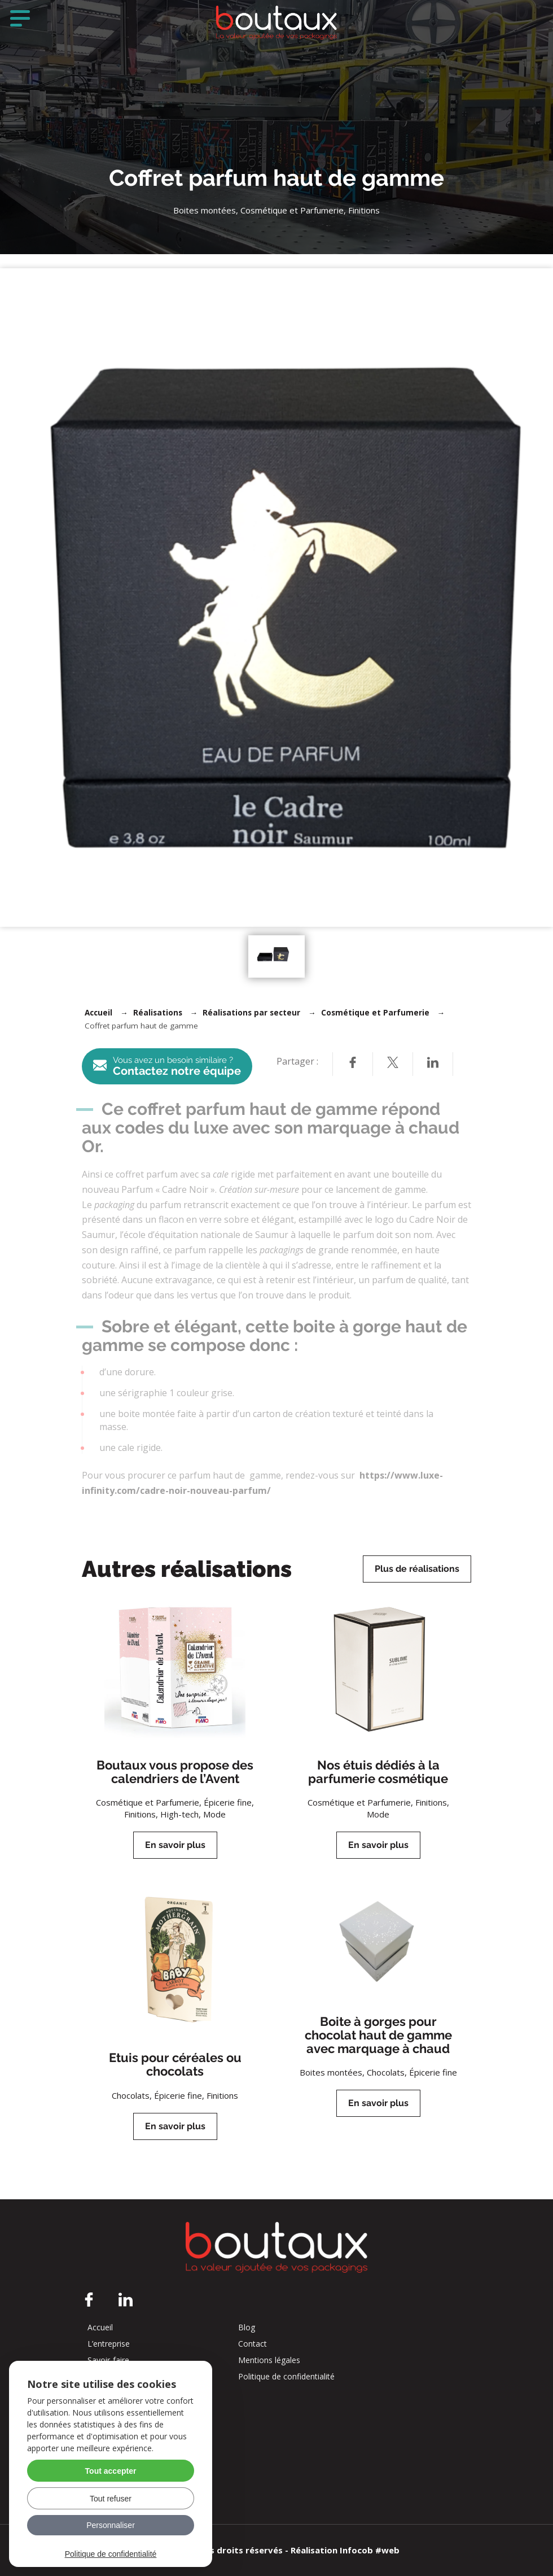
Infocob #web (370, 2550)
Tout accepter (111, 2470)
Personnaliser (110, 2525)
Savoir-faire (108, 2360)
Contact (252, 2344)
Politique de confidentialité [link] (111, 2553)
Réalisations (157, 1013)
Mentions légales (269, 2360)
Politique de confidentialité (286, 2377)
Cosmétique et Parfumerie (375, 1013)
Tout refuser (110, 2498)
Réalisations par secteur (251, 1013)
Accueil (98, 1013)
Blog (246, 2327)
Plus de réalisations (417, 1568)
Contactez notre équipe (167, 1066)
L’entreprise (108, 2344)
